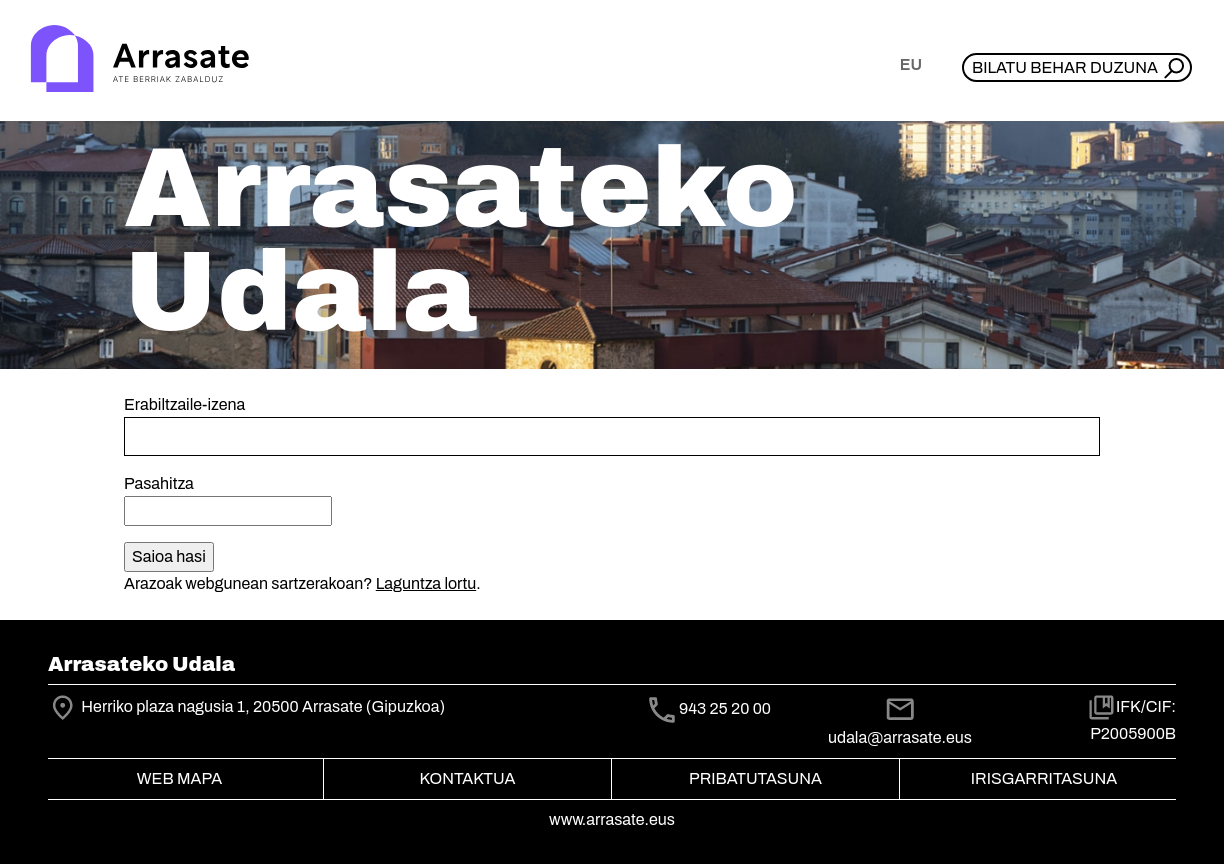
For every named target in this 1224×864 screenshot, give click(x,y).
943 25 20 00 (725, 708)
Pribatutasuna (755, 778)
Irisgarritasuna (1044, 778)
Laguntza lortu (426, 583)
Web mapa (179, 778)
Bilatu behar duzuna (1065, 67)
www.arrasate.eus (612, 819)
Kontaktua (468, 778)
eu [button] (911, 64)
